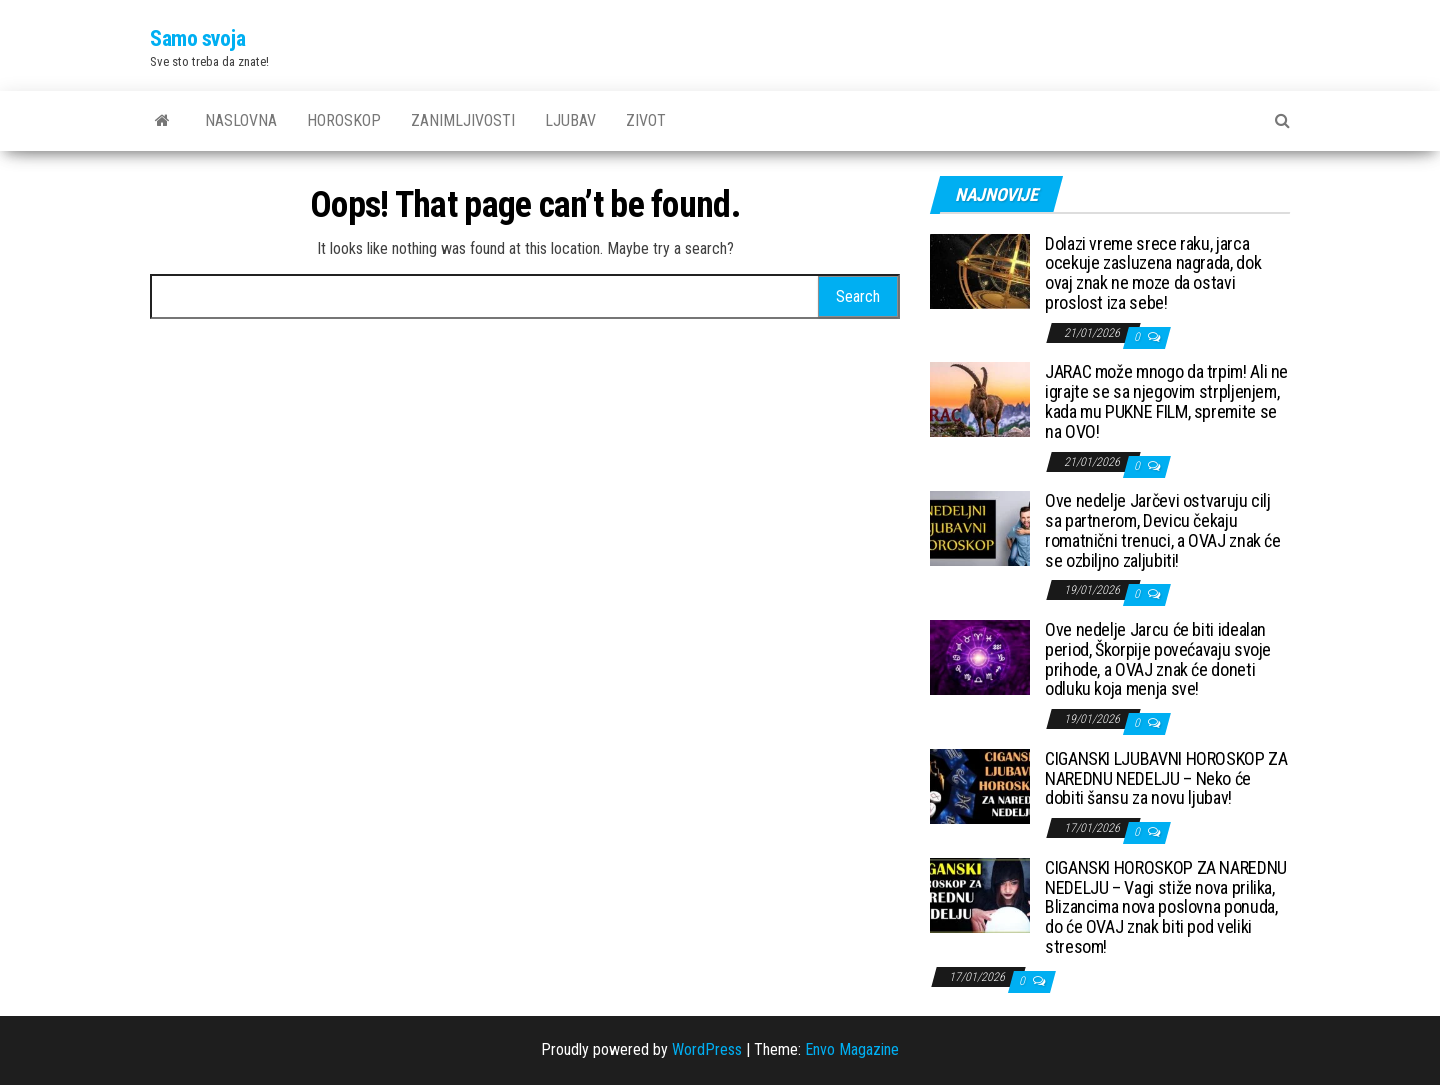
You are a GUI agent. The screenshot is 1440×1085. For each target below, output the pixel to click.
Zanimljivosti (463, 120)
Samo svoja (198, 38)
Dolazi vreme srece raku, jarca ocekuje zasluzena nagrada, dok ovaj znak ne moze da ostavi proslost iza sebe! (1153, 273)
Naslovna (241, 120)
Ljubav (570, 120)
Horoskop (344, 120)
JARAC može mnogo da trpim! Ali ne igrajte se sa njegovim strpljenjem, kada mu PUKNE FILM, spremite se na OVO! (1166, 401)
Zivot (646, 120)
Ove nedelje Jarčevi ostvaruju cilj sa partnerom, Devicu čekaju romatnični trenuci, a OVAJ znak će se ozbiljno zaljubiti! (1163, 530)
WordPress (707, 1049)
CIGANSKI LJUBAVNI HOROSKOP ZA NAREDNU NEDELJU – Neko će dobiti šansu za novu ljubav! (1166, 778)
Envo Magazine (852, 1049)
